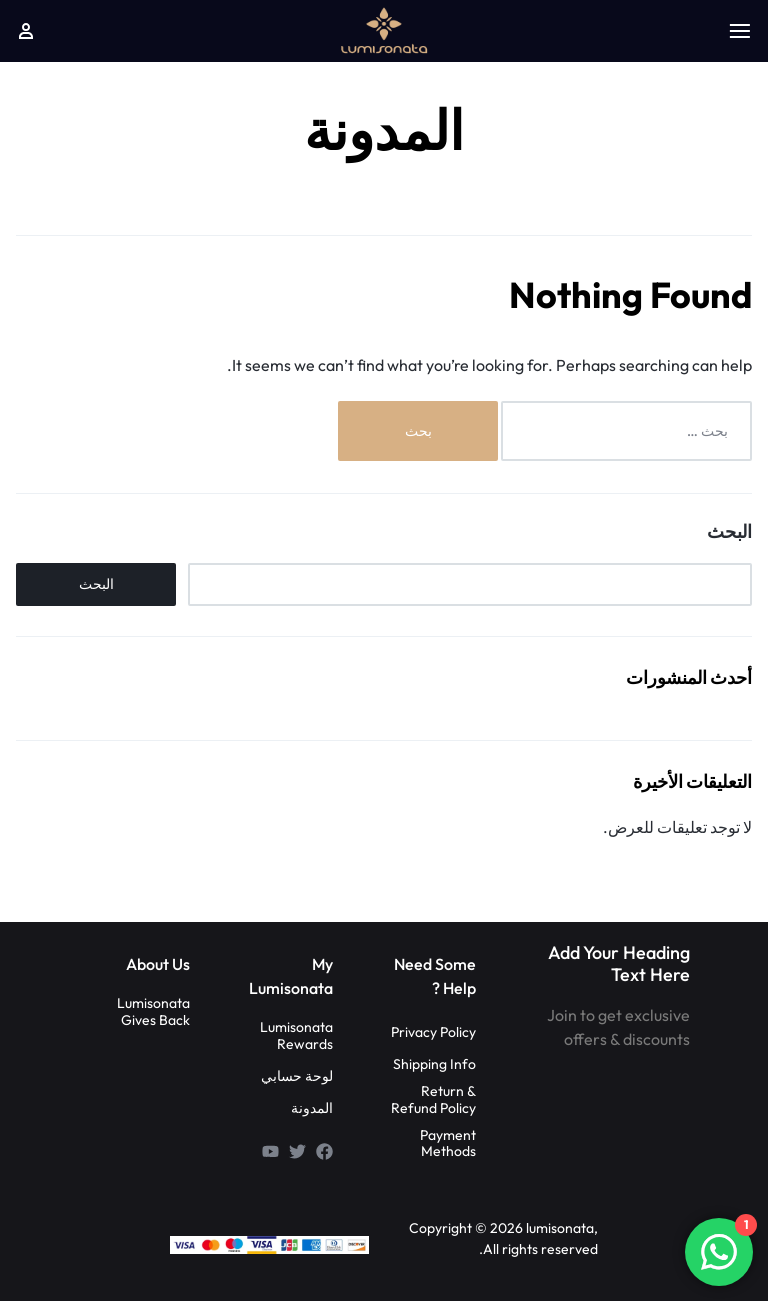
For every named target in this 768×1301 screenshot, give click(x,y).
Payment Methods (448, 1144)
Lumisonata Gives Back (153, 1012)
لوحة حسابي (297, 1076)
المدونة (312, 1108)
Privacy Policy (433, 1032)
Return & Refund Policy (433, 1100)
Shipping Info (434, 1064)
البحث (729, 532)
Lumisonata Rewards (296, 1036)
